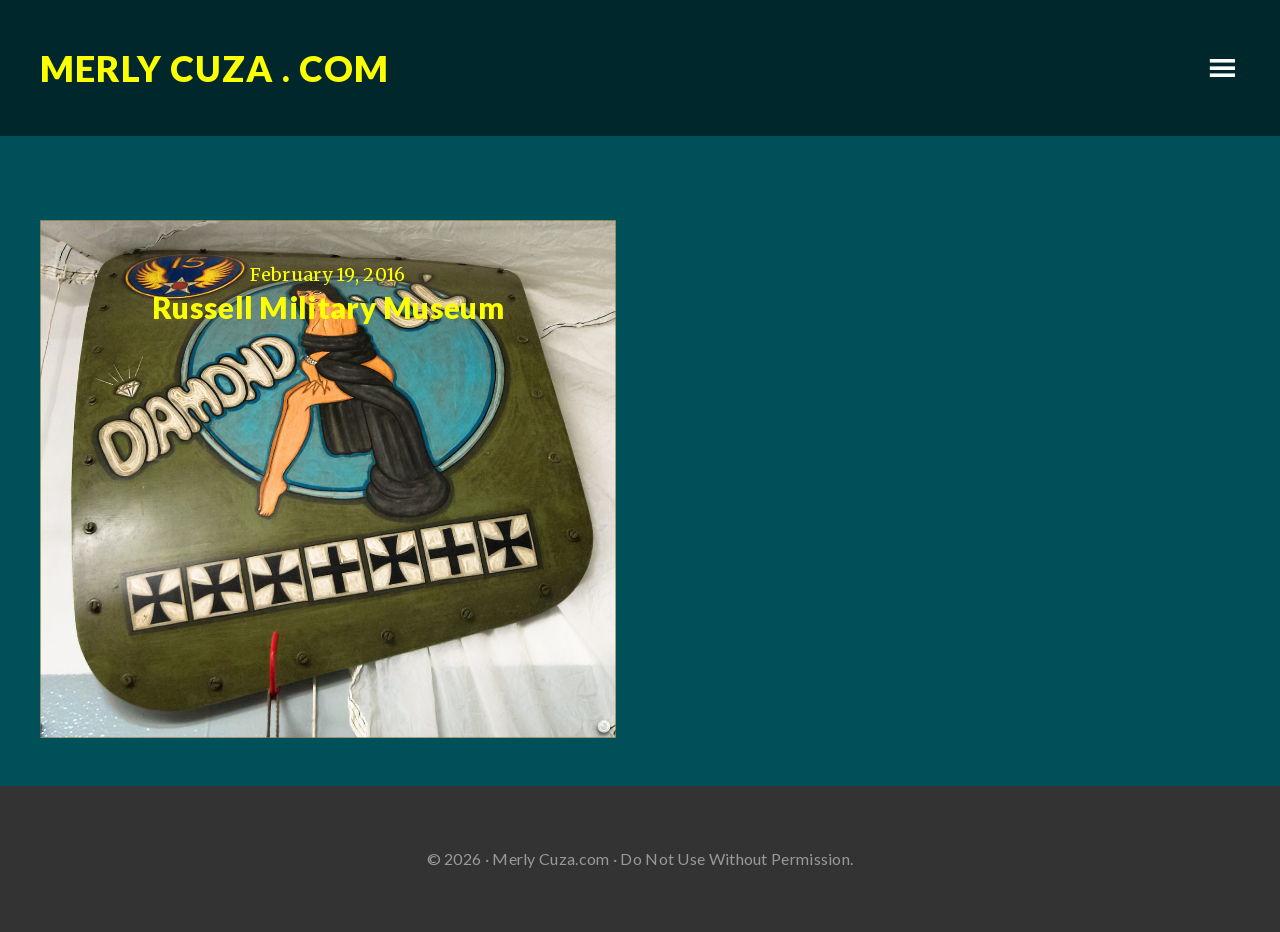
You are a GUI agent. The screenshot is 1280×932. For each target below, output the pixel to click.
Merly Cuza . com (214, 68)
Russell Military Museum (328, 307)
